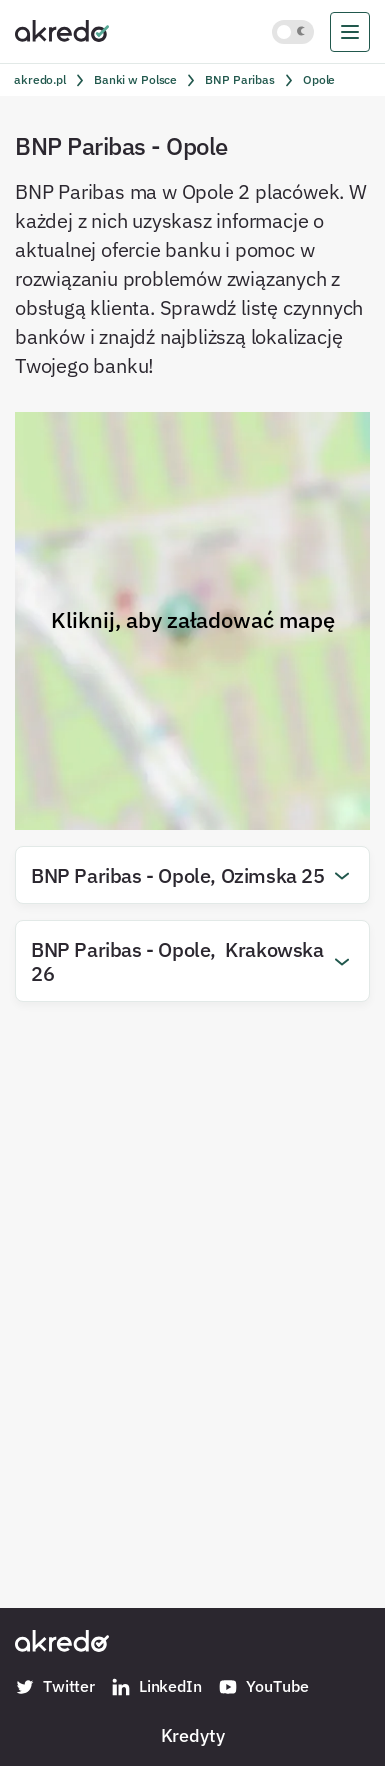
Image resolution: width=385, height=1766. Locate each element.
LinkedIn (156, 1687)
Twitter (55, 1687)
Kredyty (193, 1735)
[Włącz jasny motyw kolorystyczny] (293, 32)
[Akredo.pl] (62, 30)
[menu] (350, 32)
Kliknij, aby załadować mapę (193, 620)
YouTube (263, 1687)
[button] (192, 875)
